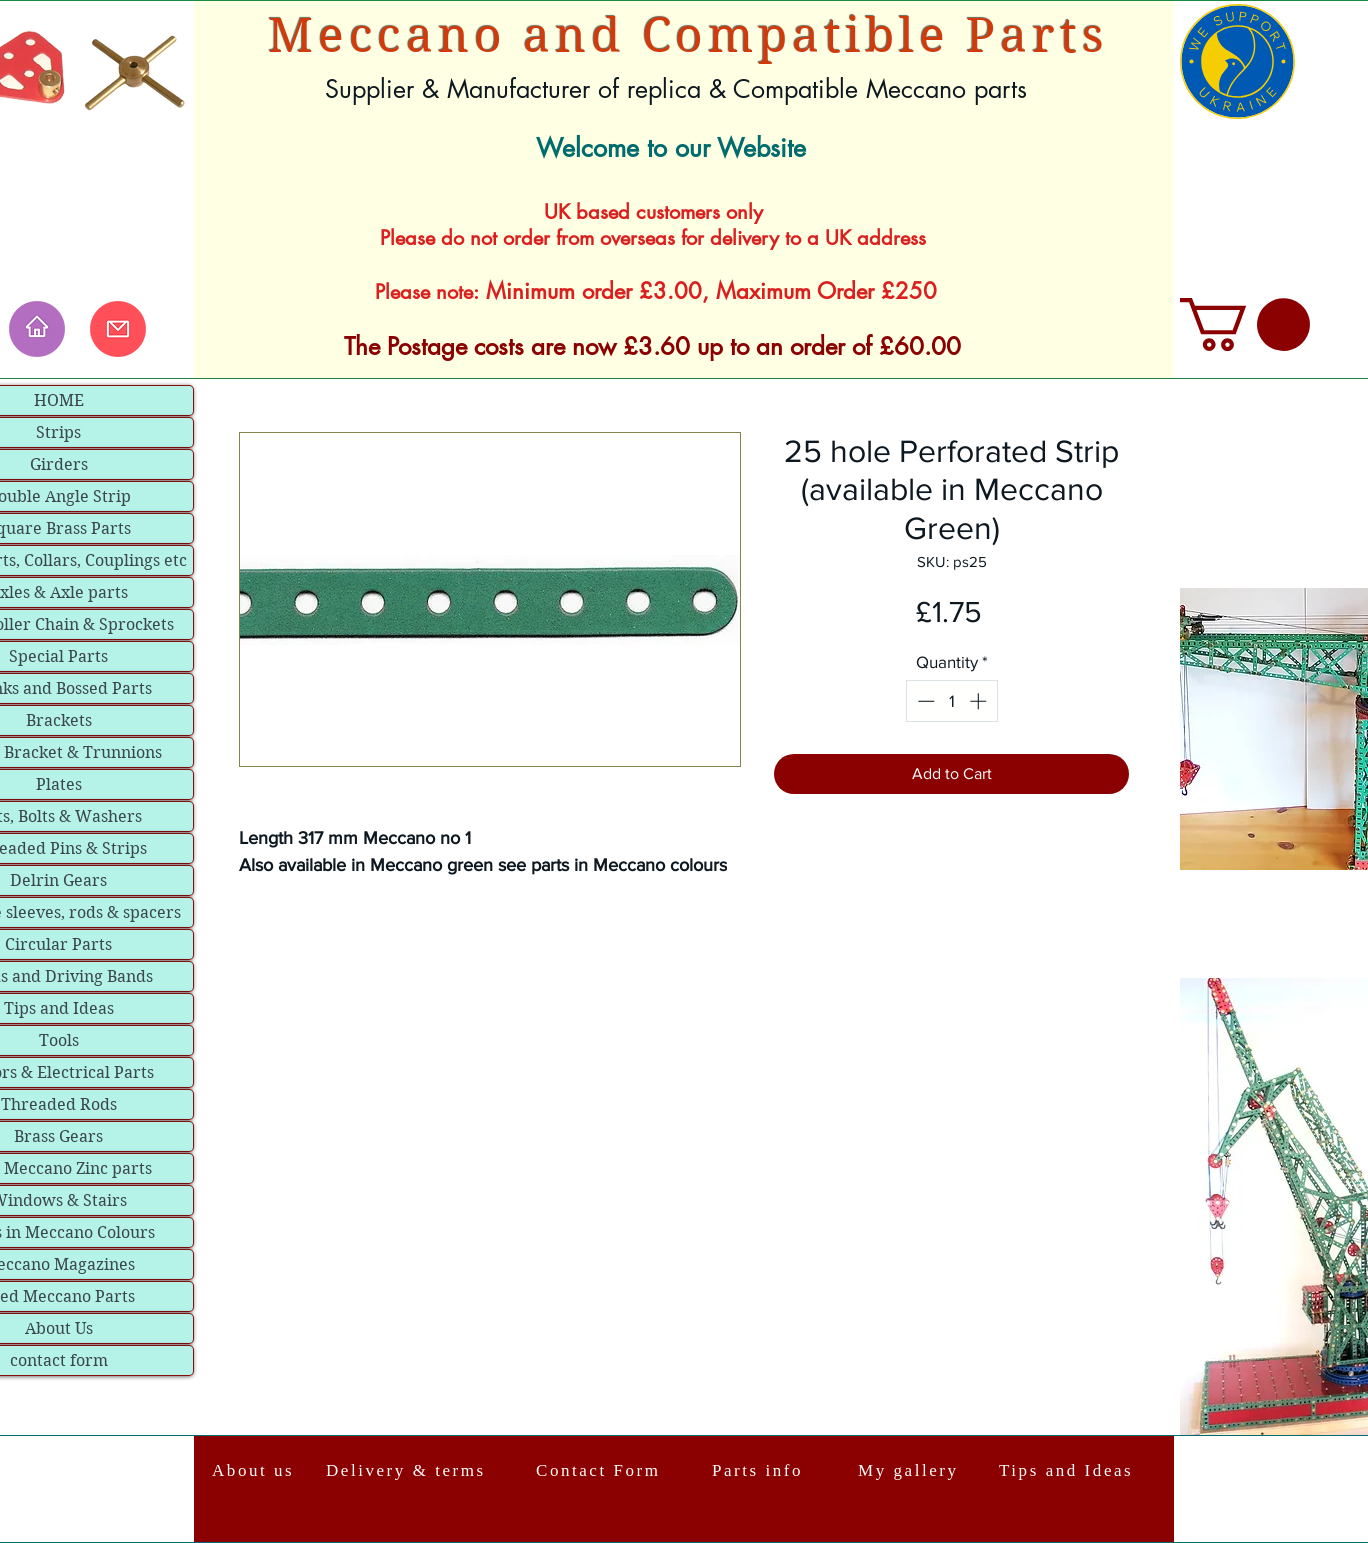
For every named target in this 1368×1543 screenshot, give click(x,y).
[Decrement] (924, 701)
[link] (1245, 324)
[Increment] (980, 701)
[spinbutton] (951, 701)
